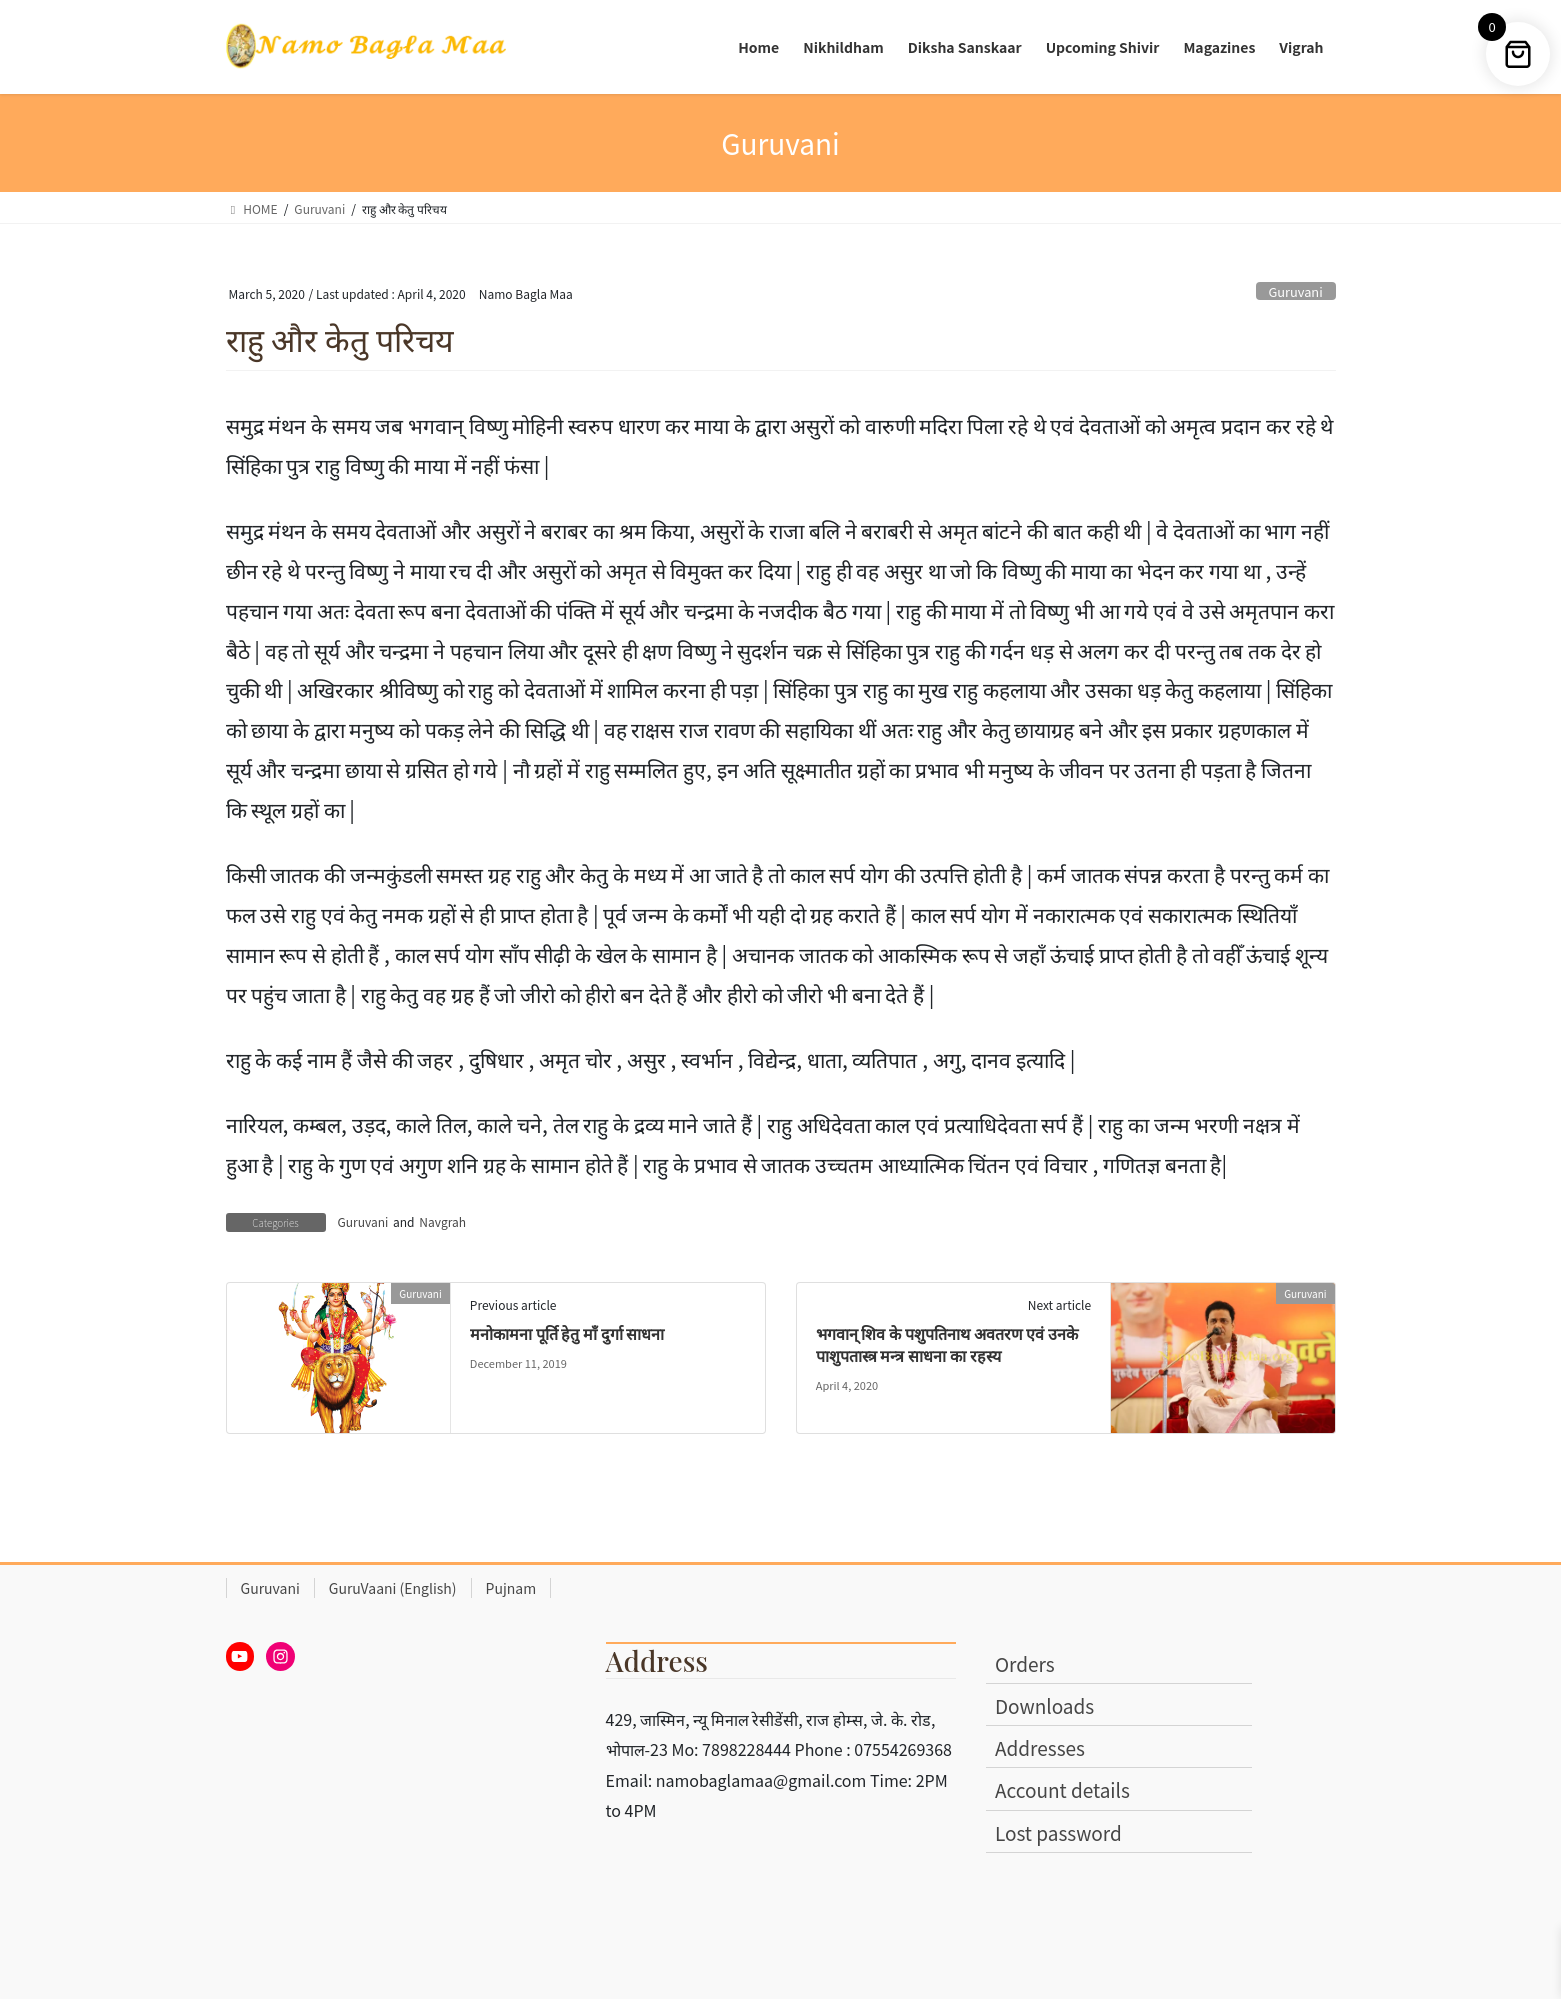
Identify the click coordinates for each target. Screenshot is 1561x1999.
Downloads (1044, 1705)
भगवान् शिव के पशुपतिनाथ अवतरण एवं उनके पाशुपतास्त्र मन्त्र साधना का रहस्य (947, 1344)
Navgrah (442, 1221)
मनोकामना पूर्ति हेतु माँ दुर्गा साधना (567, 1333)
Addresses (1040, 1747)
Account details (1062, 1789)
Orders (1025, 1663)
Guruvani (1296, 291)
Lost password (1058, 1832)
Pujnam (511, 1588)
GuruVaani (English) (393, 1588)
